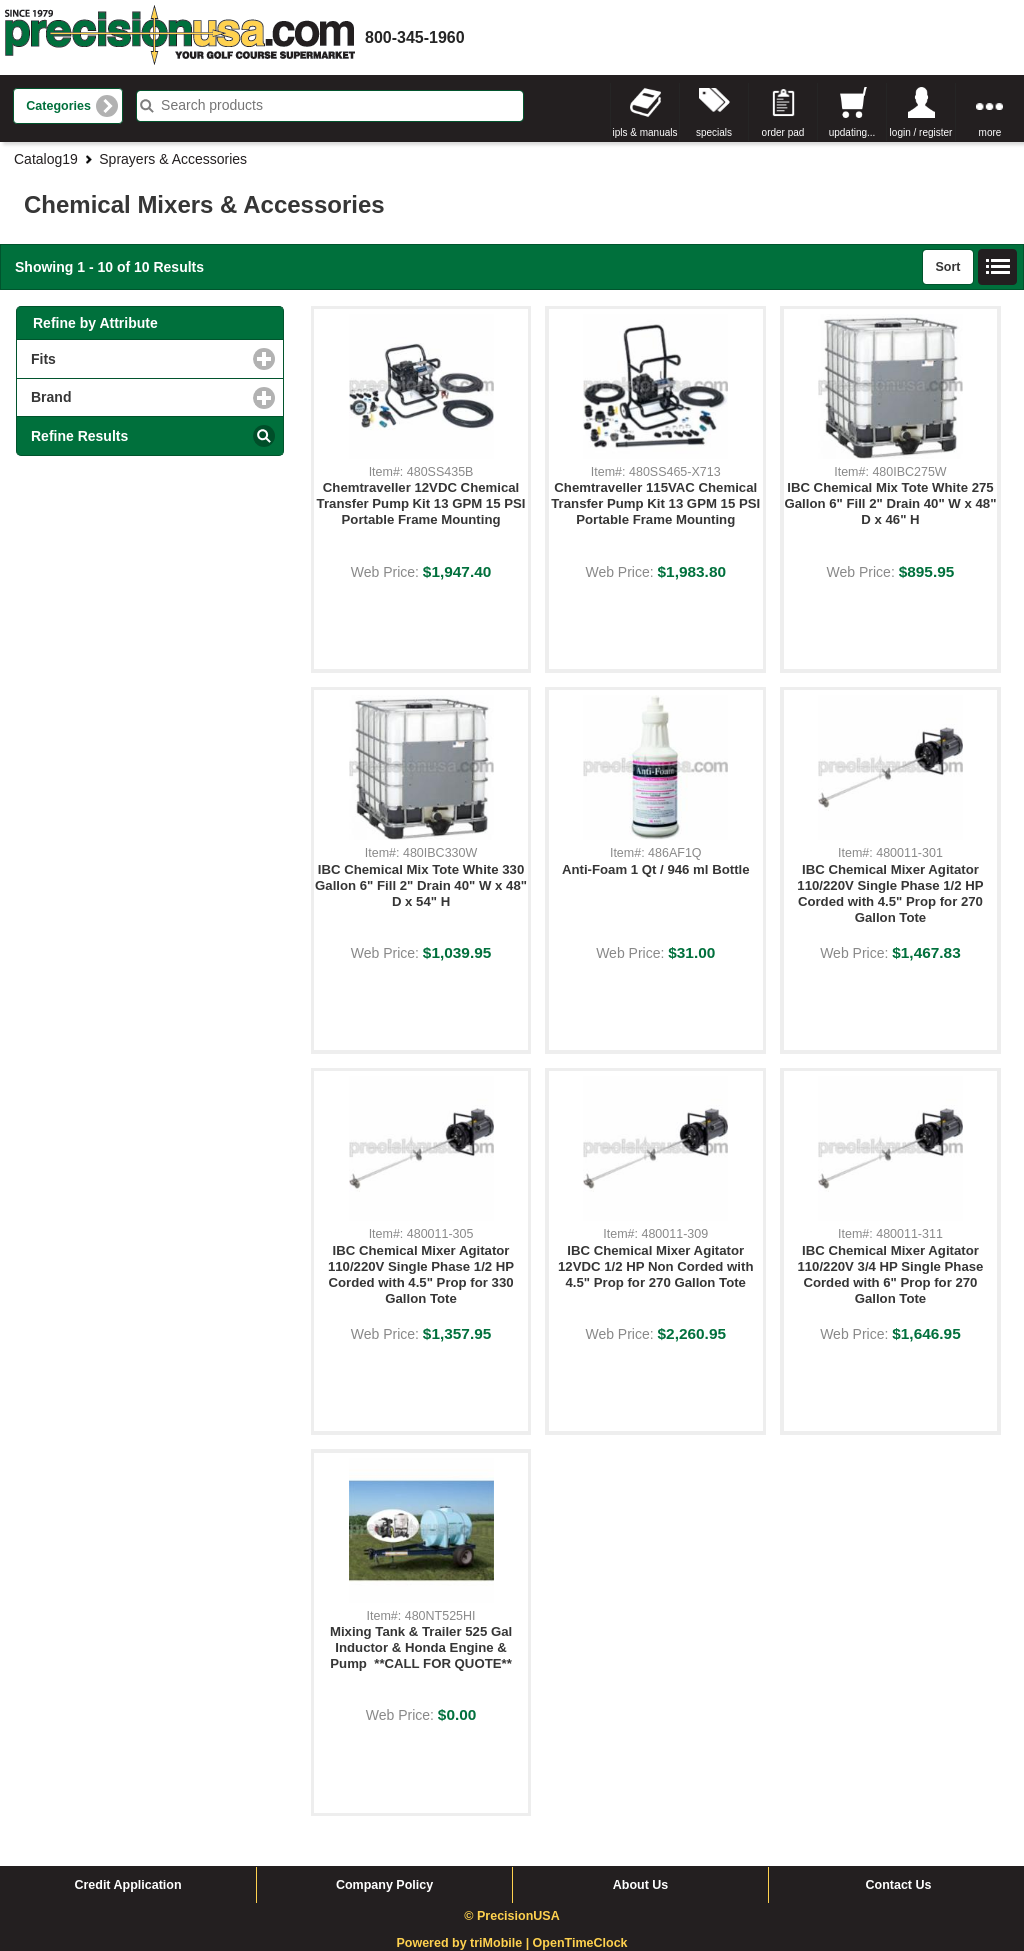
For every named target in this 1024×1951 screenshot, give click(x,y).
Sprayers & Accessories (173, 159)
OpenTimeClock (580, 1943)
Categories (58, 106)
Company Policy (384, 1885)
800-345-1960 (415, 37)
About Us (641, 1885)
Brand (133, 396)
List (998, 267)
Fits (125, 358)
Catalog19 (46, 159)
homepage (180, 37)
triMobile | (501, 1943)
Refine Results (79, 436)
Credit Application (127, 1885)
